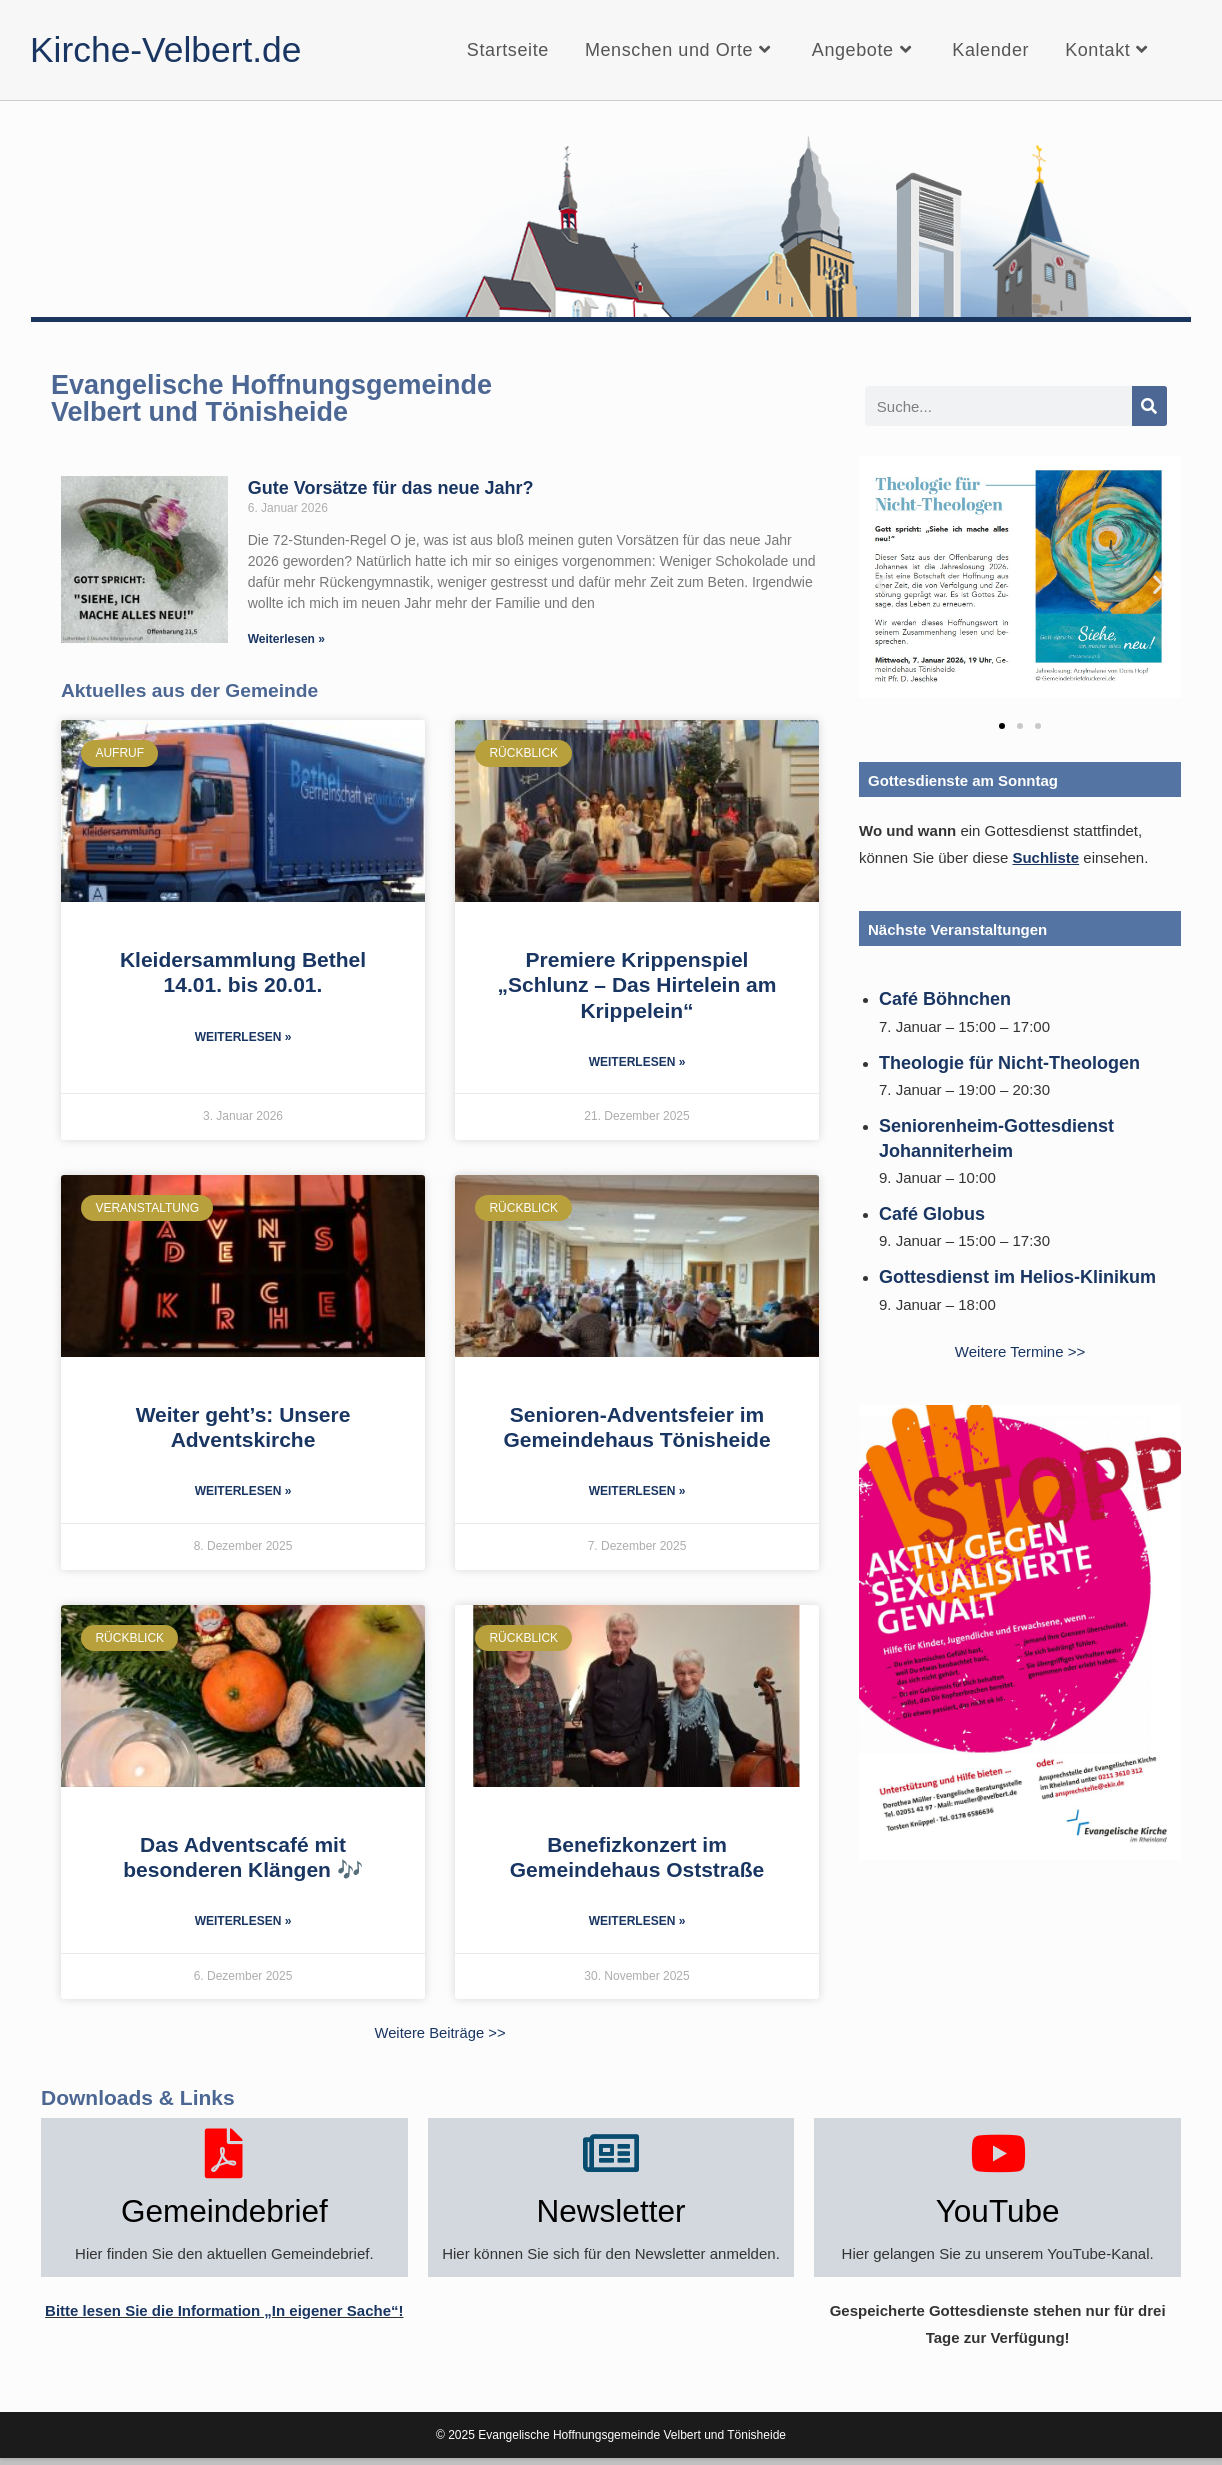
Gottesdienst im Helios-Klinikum (1017, 1277)
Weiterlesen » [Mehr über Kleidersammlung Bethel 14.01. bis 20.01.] (243, 1038)
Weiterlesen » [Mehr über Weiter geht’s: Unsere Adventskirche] (243, 1493)
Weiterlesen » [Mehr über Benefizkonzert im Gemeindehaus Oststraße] (637, 1924)
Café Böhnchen (945, 999)
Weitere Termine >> (1020, 1351)
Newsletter (610, 2215)
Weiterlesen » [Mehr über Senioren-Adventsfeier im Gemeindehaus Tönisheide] (637, 1493)
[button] (881, 584)
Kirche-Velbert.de (174, 50)
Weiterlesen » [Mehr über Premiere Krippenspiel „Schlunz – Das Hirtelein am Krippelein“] (637, 1063)
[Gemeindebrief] (224, 2155)
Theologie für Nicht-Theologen (1009, 1063)
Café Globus (932, 1214)
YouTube (997, 2215)
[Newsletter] (611, 2155)
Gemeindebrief (224, 2215)
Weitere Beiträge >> (439, 2035)
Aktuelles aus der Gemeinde (191, 690)
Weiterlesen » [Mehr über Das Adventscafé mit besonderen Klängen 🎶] (243, 1924)
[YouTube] (998, 2155)
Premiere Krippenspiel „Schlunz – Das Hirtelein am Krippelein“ (637, 984)
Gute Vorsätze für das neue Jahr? (391, 488)
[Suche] (1149, 406)
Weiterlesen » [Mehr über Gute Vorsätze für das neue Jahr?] (286, 639)
